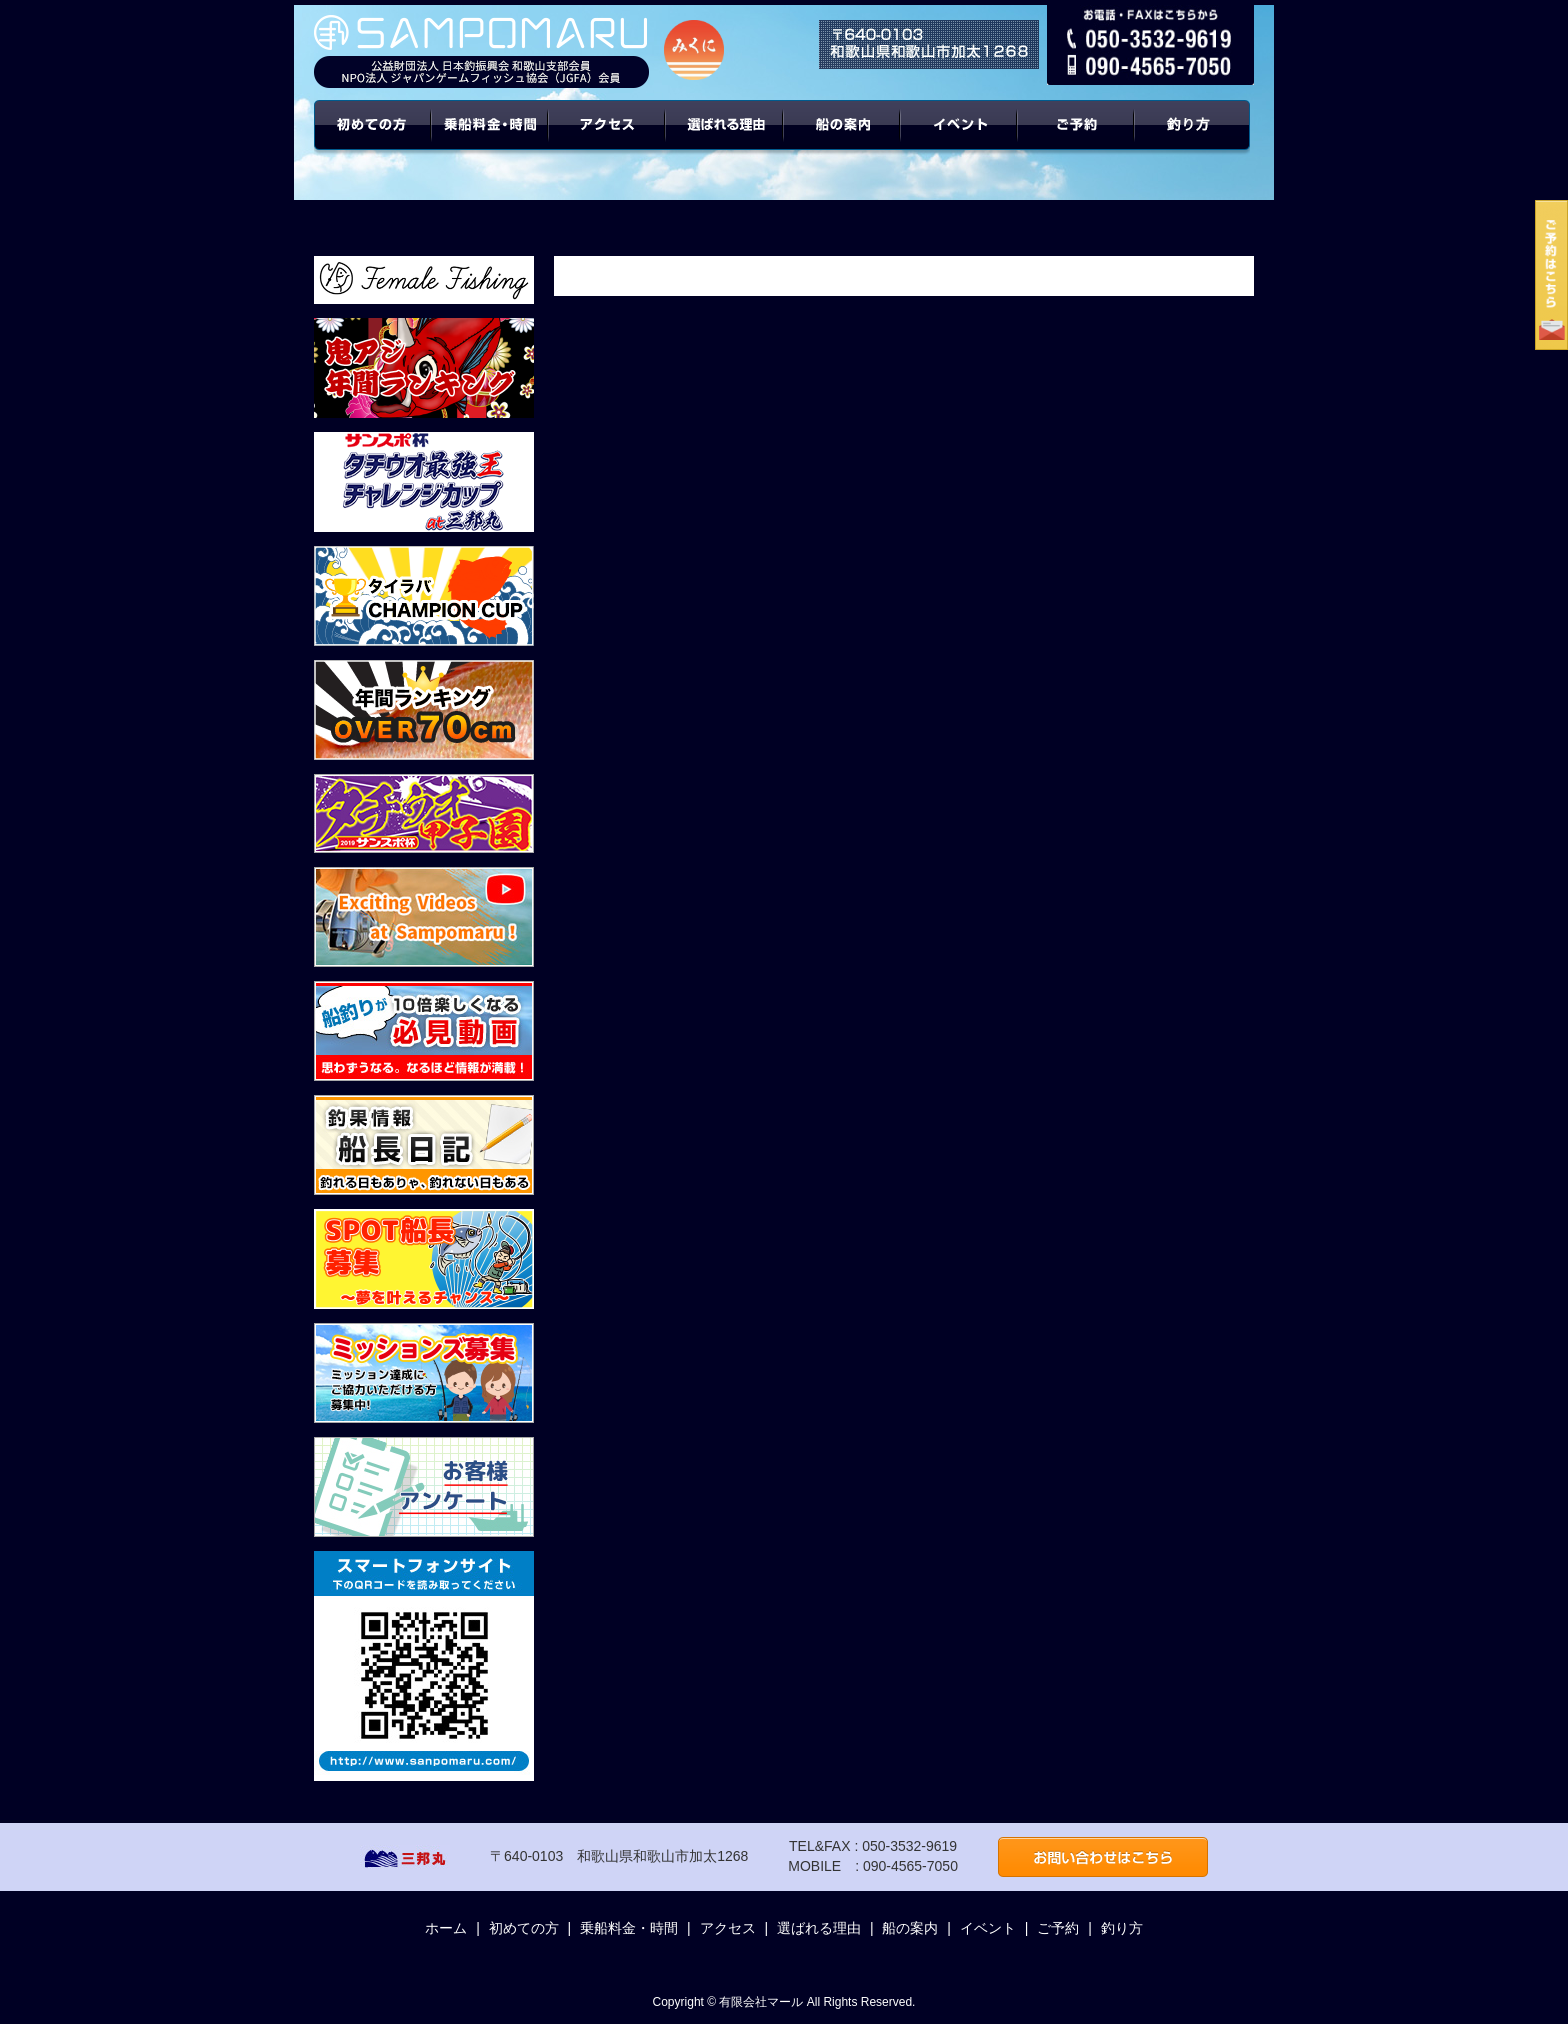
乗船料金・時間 (490, 140)
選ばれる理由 (725, 140)
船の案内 (842, 140)
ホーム (446, 1928)
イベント (959, 140)
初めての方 (372, 140)
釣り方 (1122, 1928)
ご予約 (1077, 140)
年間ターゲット (1195, 140)
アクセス (607, 140)
